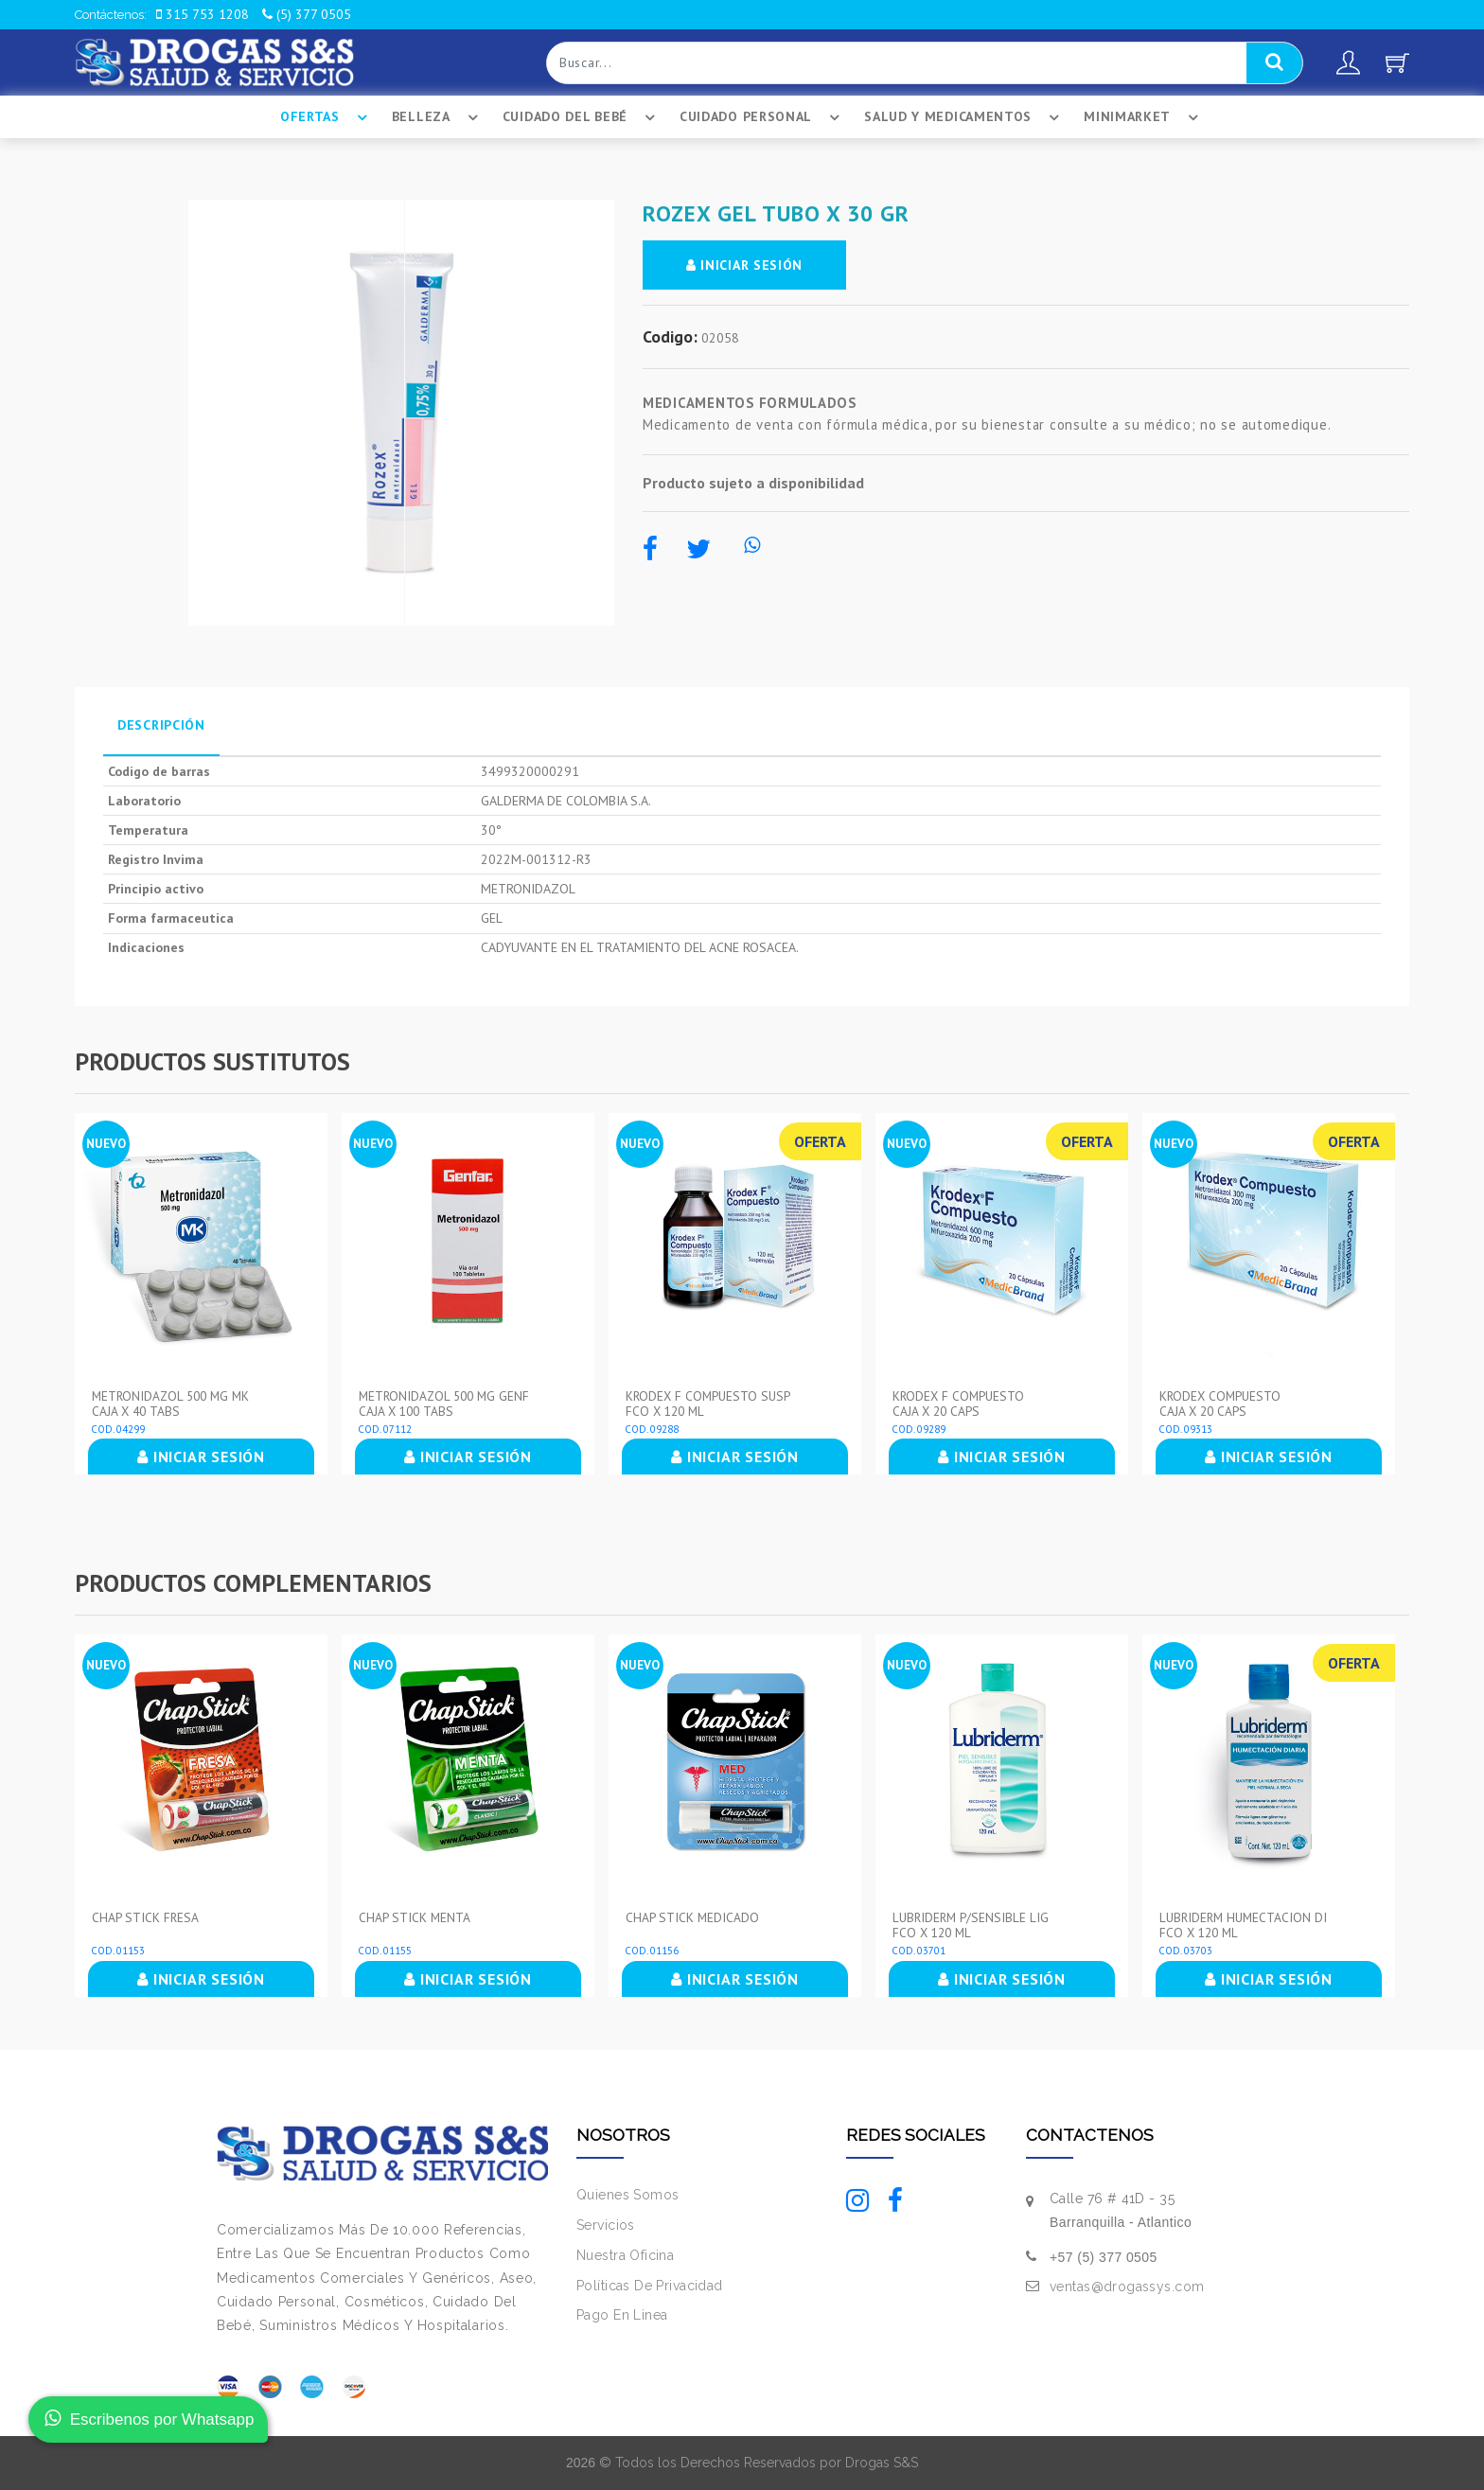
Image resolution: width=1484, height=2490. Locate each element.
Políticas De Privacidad (649, 2285)
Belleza (438, 117)
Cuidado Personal (762, 117)
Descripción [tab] (161, 724)
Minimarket (1144, 117)
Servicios (605, 2225)
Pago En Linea (621, 2314)
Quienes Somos (627, 2194)
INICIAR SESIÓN (744, 265)
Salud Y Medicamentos (964, 117)
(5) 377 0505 (306, 14)
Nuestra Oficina (625, 2255)
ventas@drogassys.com (1127, 2286)
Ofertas (326, 117)
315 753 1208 (202, 14)
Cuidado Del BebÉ (582, 117)
